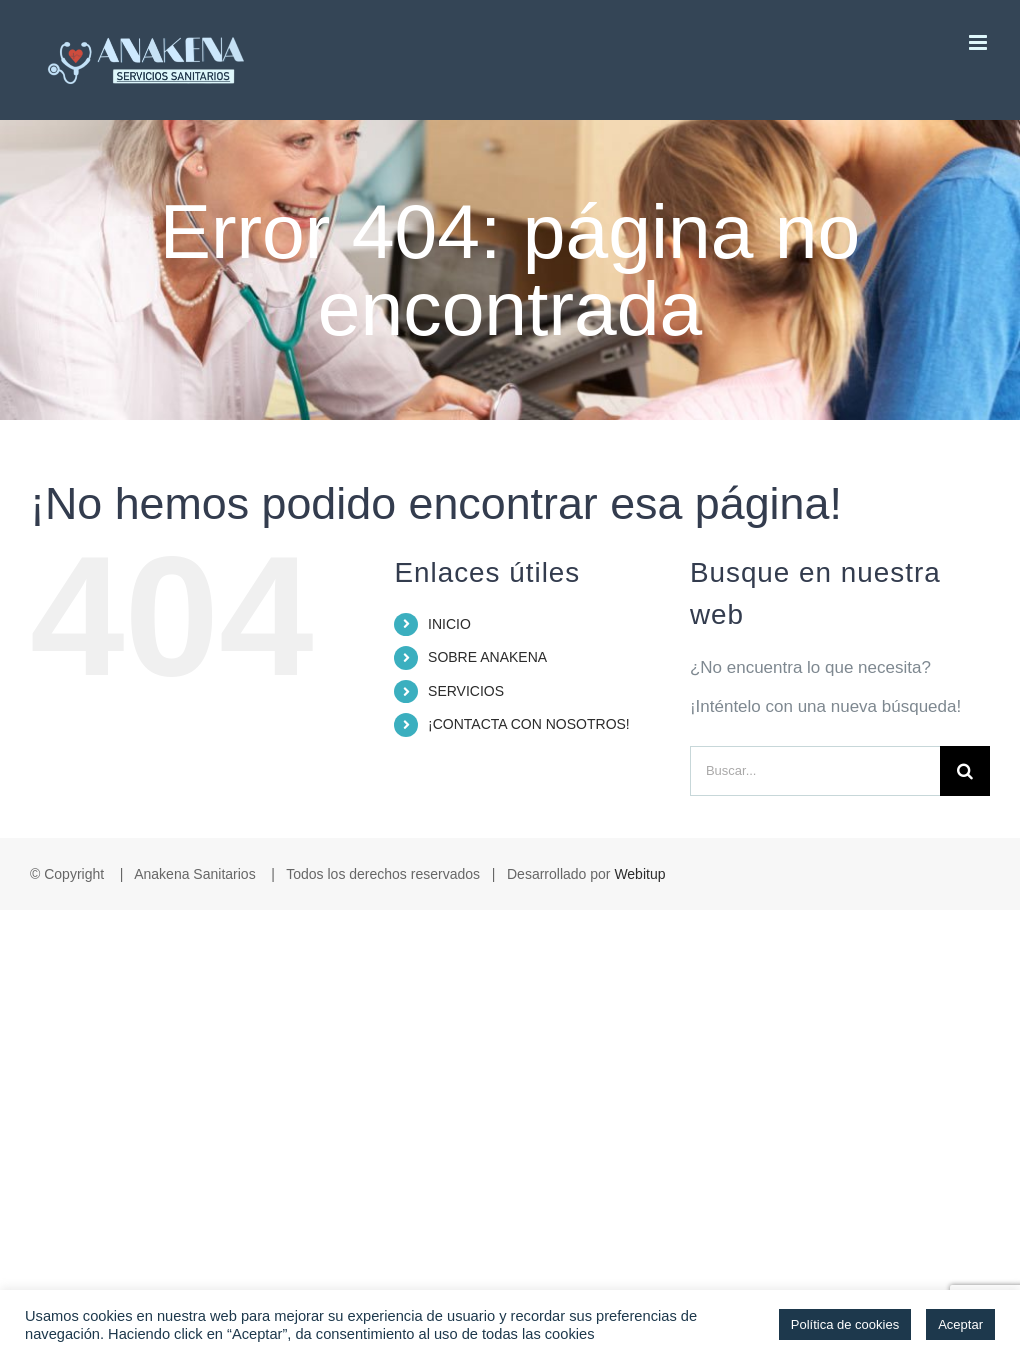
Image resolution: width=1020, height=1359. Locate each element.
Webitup (639, 874)
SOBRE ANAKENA (487, 657)
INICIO (449, 624)
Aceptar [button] (960, 1324)
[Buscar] (965, 771)
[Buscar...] (815, 771)
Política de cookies (845, 1324)
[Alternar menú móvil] (979, 42)
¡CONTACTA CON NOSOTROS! (529, 724)
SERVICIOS (466, 691)
